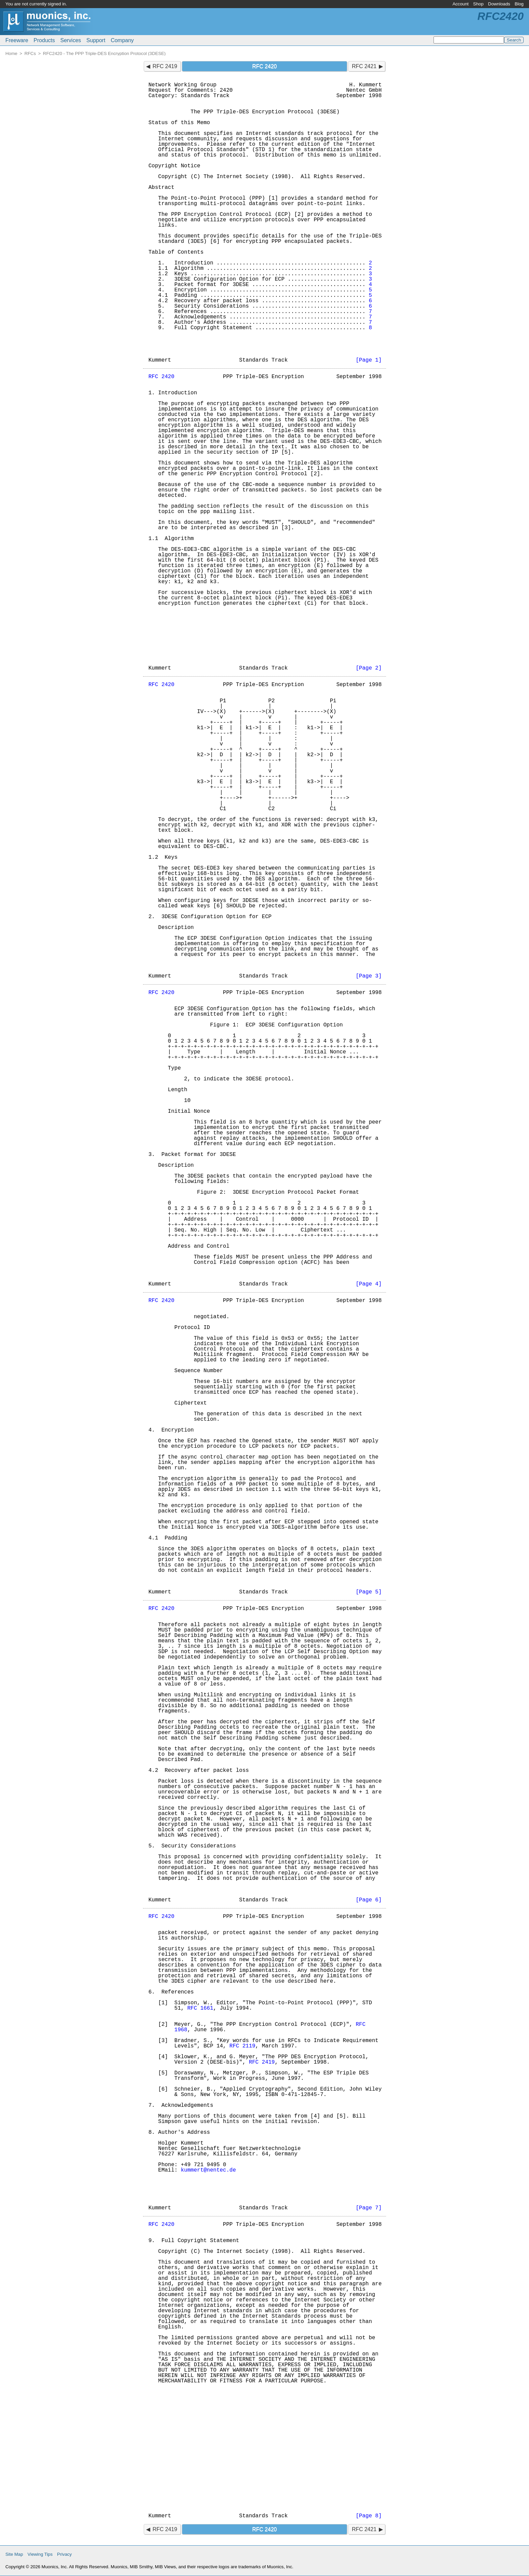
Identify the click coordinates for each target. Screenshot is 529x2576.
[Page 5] (369, 1592)
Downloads (499, 3)
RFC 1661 (200, 2008)
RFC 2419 (164, 66)
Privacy (64, 2554)
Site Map (14, 2554)
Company (122, 40)
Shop (478, 3)
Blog (519, 3)
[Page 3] (369, 976)
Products (44, 40)
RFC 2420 (161, 376)
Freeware (16, 40)
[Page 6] (369, 1900)
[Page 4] (369, 1284)
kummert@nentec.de (208, 2170)
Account (460, 3)
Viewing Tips (40, 2554)
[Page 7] (369, 2208)
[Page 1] (369, 360)
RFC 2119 (242, 2046)
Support (95, 40)
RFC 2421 (364, 66)
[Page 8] (369, 2516)
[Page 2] (369, 668)
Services (70, 40)
